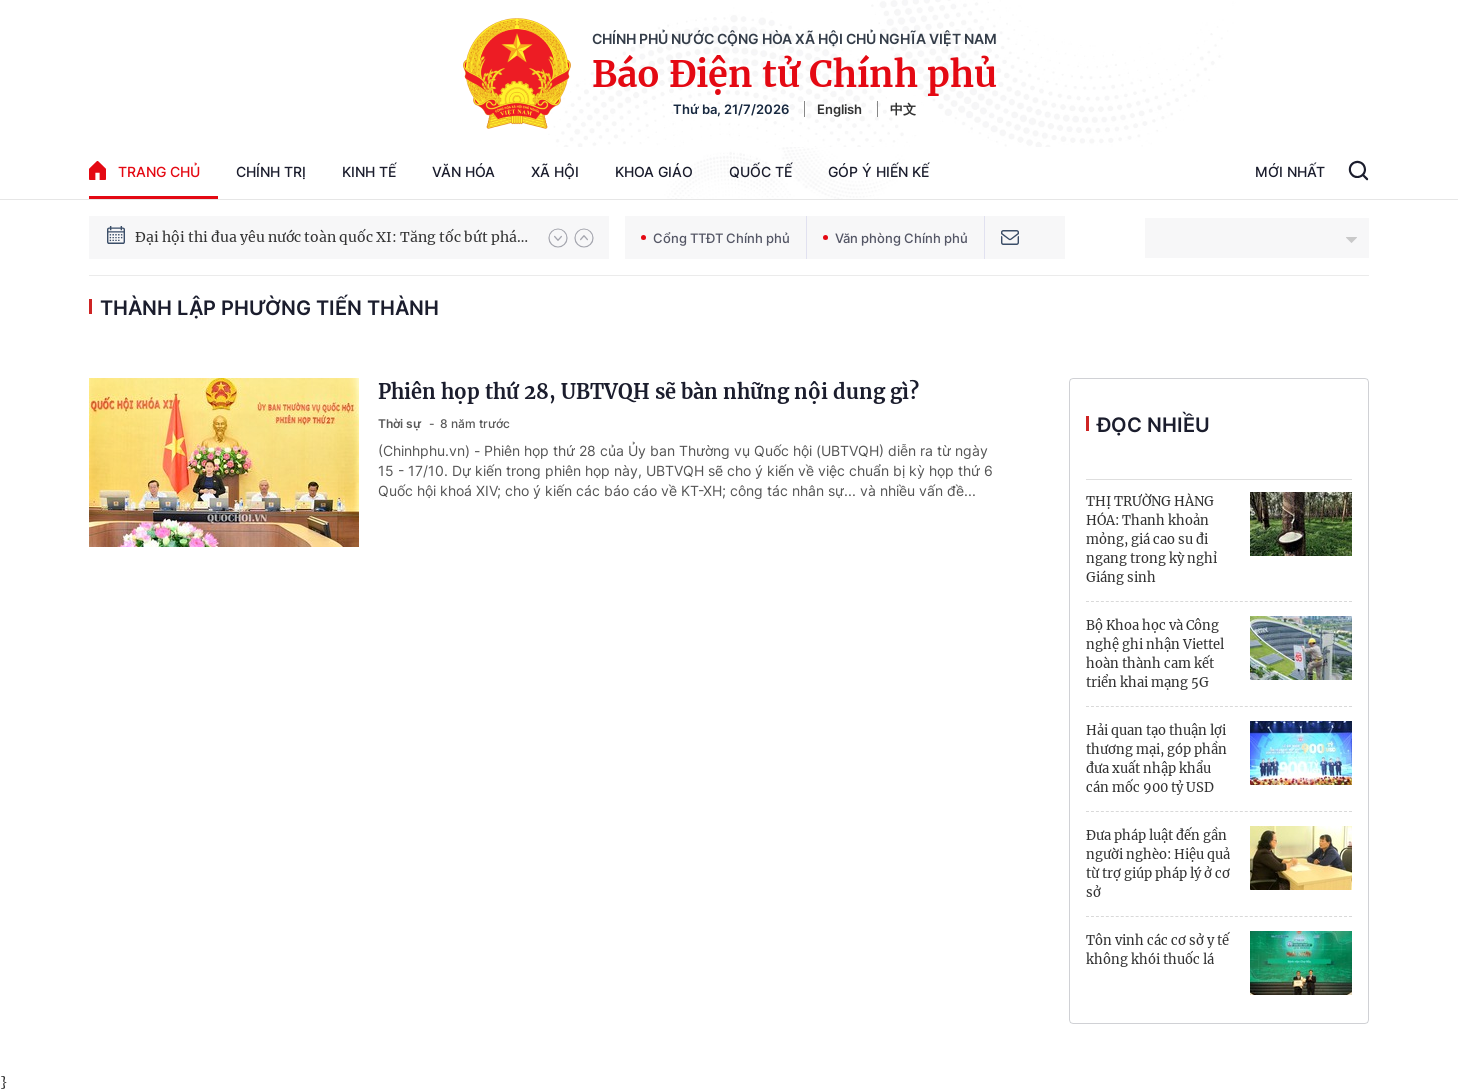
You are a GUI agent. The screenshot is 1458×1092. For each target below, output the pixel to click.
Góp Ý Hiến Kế (878, 171)
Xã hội (555, 171)
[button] (558, 238)
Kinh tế (369, 171)
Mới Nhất (1290, 171)
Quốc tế (760, 171)
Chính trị (271, 171)
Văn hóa (463, 171)
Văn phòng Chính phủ (895, 238)
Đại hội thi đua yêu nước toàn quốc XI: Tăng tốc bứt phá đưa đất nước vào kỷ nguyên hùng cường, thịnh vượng (332, 237)
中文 (903, 109)
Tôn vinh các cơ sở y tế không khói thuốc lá (1157, 950)
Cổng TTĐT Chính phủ (715, 238)
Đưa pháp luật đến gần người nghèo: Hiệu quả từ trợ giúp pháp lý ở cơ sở (1158, 864)
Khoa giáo (654, 171)
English (839, 109)
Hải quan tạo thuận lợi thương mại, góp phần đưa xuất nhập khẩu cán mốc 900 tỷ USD (1156, 759)
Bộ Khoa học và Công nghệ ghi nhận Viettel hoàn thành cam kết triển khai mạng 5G (1155, 654)
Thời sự (401, 423)
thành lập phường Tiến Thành (269, 308)
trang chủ (144, 170)
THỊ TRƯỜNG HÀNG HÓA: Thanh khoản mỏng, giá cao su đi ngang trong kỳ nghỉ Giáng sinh (1151, 539)
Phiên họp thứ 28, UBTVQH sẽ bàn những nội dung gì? (648, 391)
